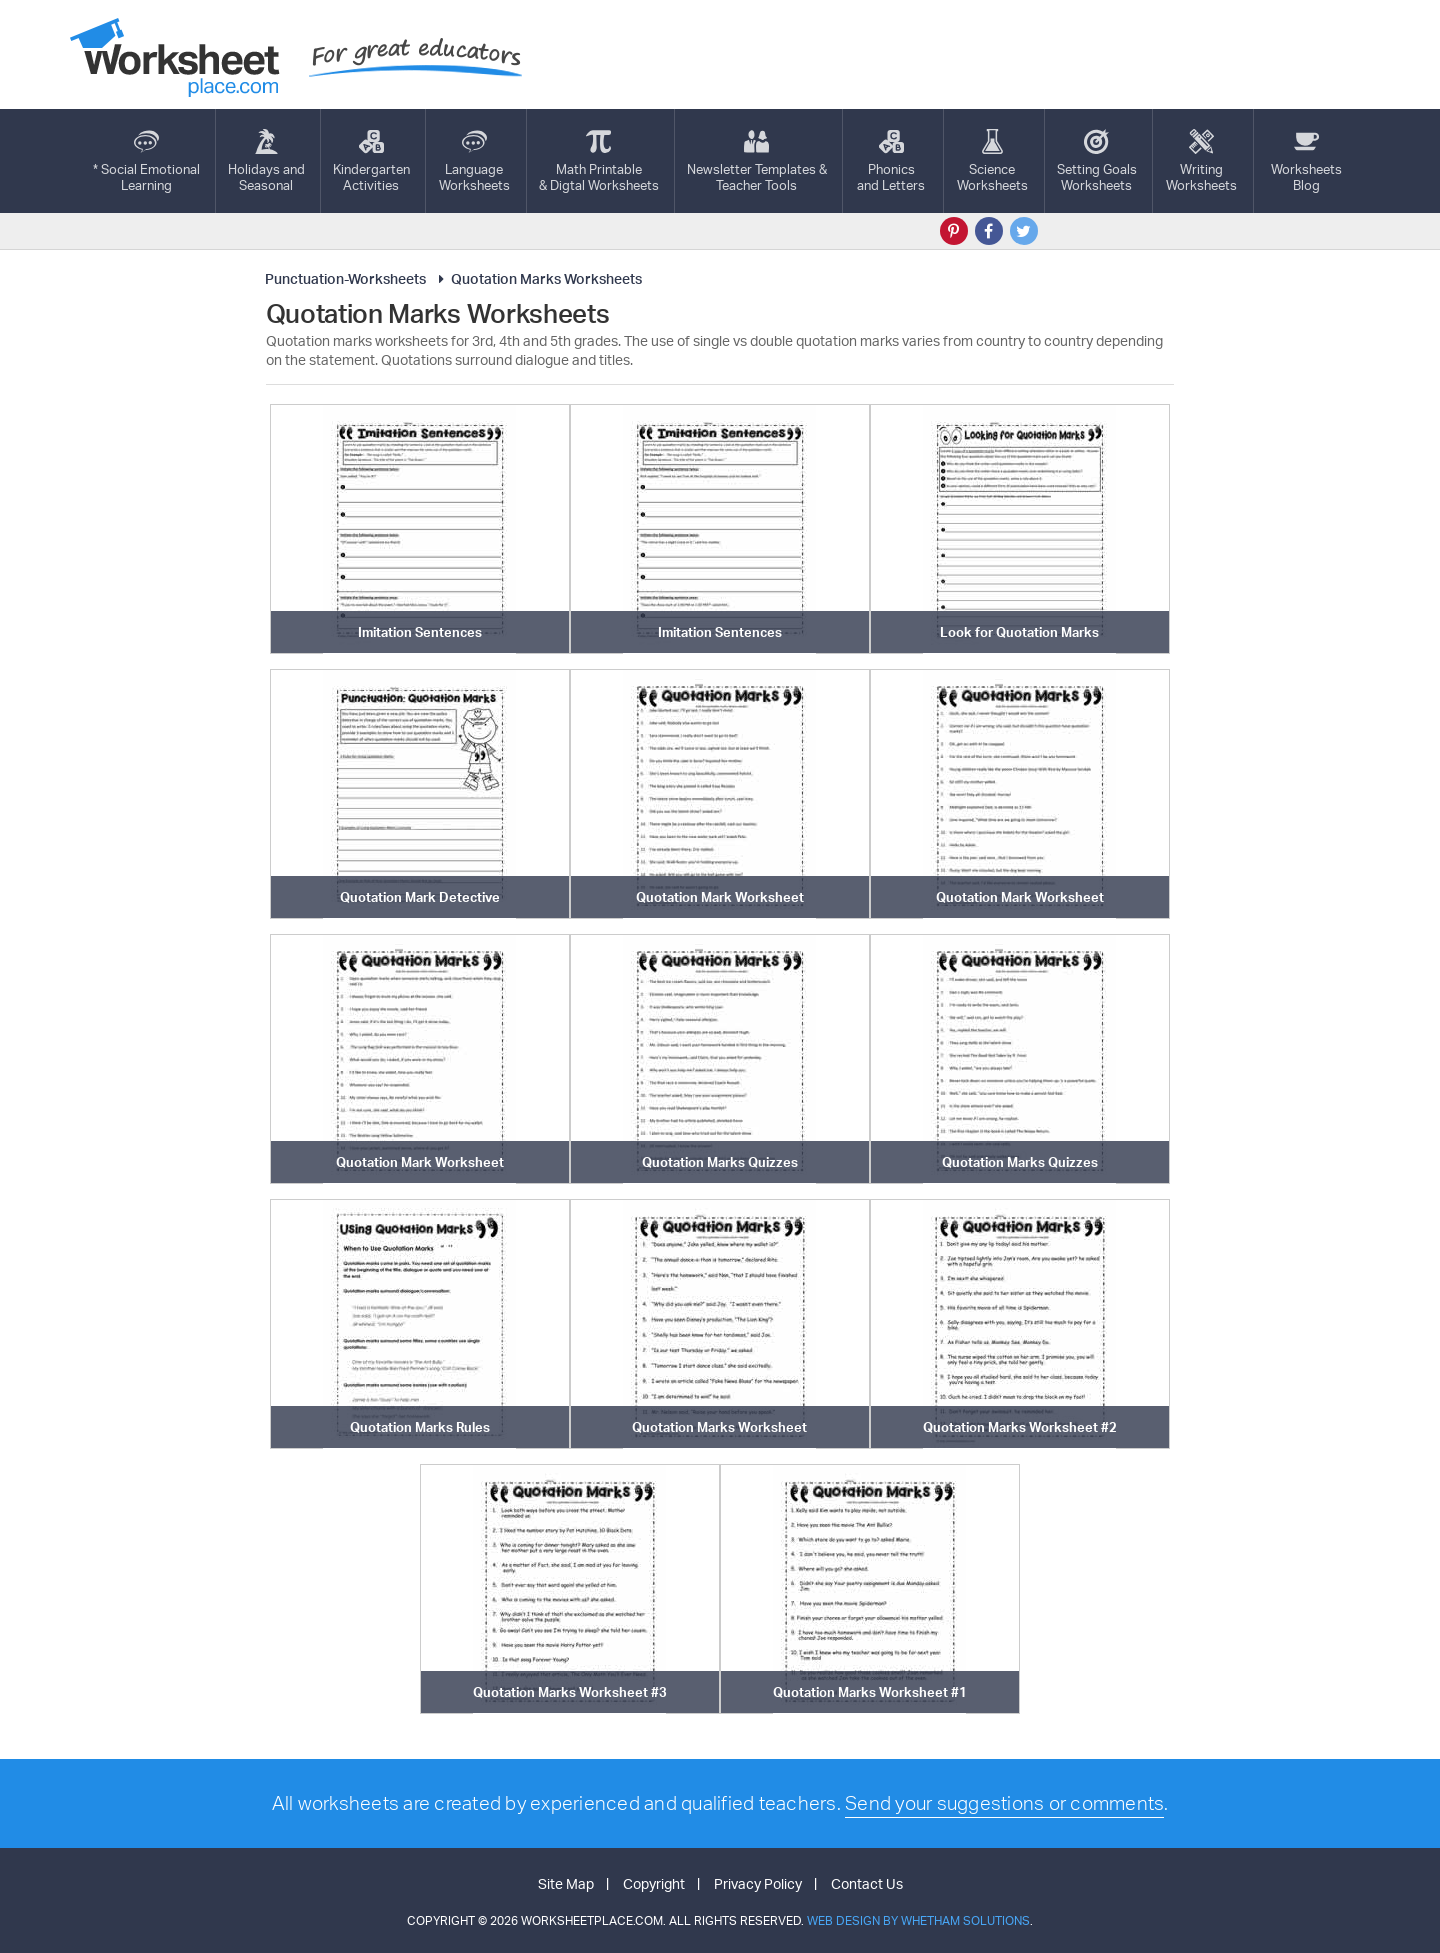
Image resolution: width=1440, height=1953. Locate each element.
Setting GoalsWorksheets (1097, 161)
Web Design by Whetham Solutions (918, 1920)
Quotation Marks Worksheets (537, 278)
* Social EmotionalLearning (146, 161)
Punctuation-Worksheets (345, 278)
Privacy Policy (758, 1883)
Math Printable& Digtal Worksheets (599, 161)
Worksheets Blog (1306, 161)
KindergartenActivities (371, 161)
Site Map (566, 1883)
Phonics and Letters (891, 161)
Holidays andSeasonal (266, 161)
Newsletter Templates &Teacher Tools (757, 161)
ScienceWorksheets (992, 161)
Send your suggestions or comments (1004, 1803)
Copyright (654, 1883)
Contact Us (867, 1883)
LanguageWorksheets (474, 161)
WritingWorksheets (1201, 161)
